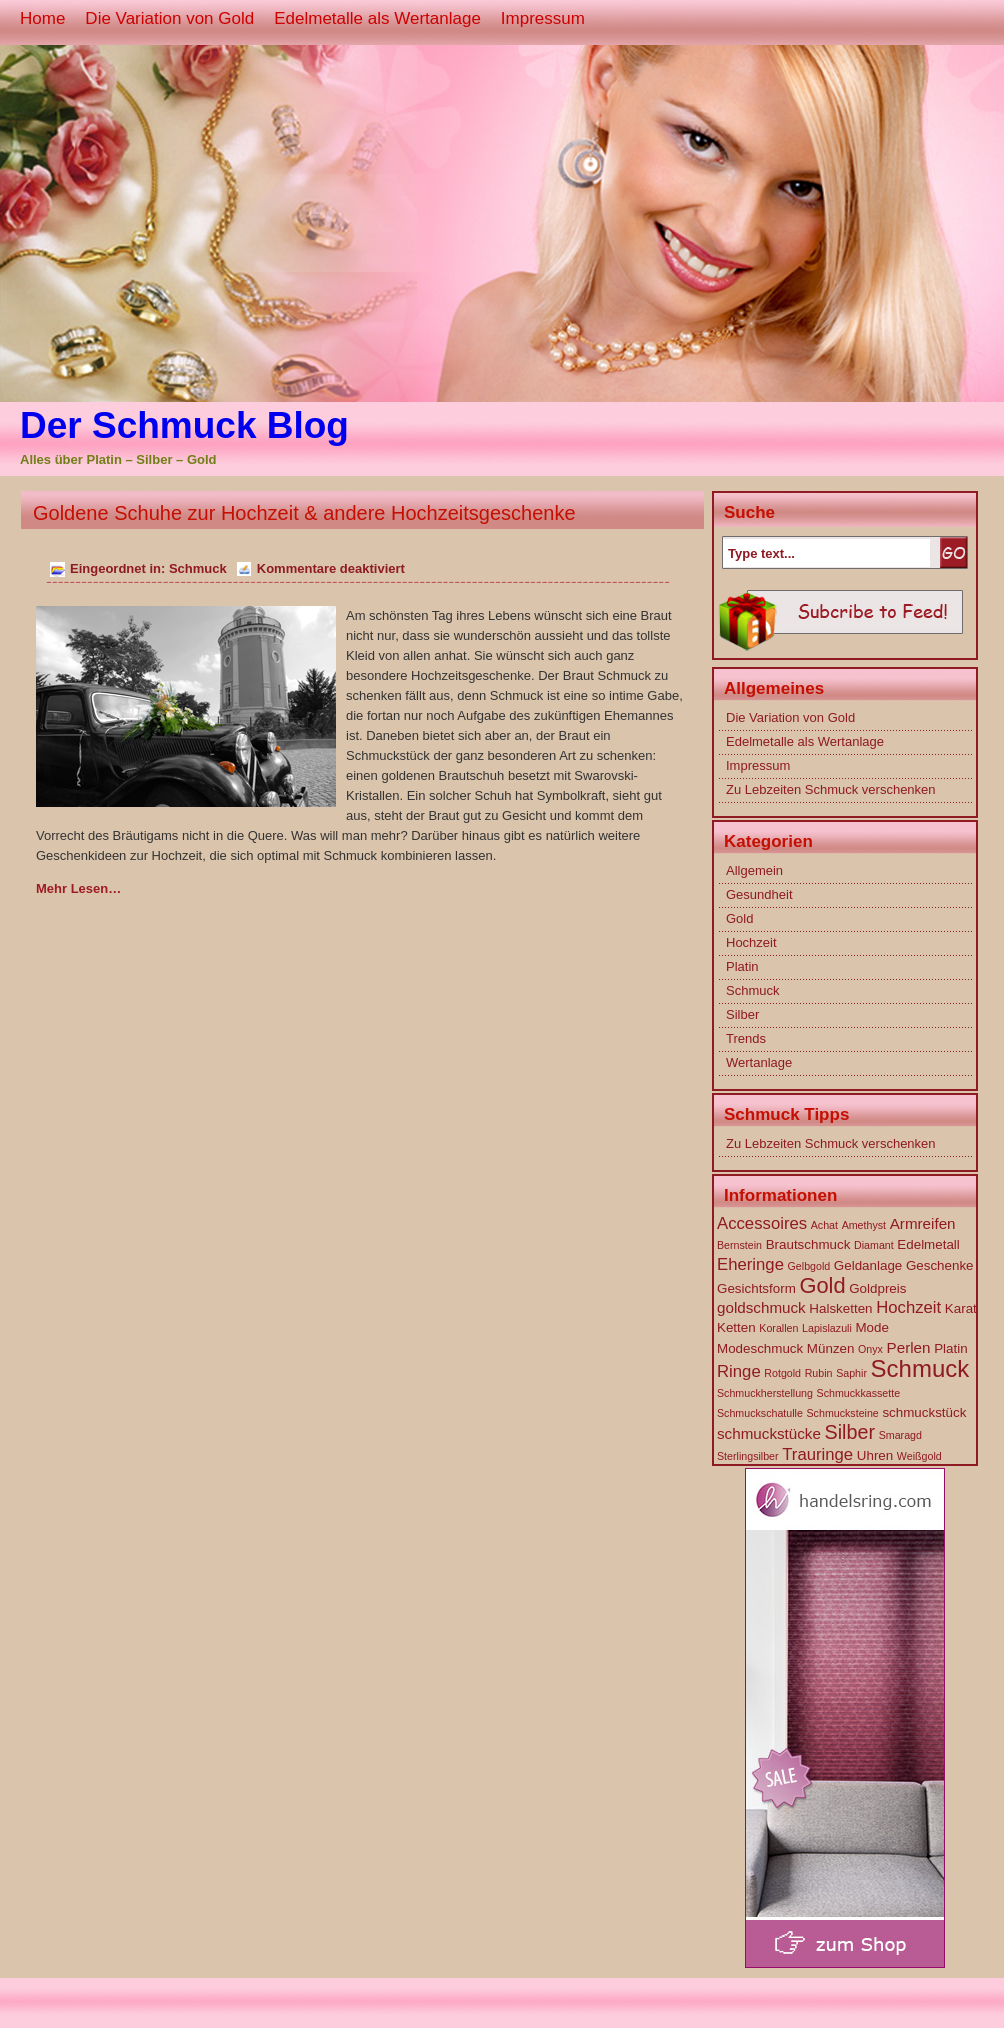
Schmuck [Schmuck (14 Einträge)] (920, 1368)
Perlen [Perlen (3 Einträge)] (909, 1347)
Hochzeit (751, 942)
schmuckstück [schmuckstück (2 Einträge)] (924, 1412)
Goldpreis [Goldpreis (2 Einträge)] (877, 1288)
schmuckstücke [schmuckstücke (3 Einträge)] (769, 1433)
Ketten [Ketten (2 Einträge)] (736, 1327)
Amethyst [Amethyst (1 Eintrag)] (864, 1225)
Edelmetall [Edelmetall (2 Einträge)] (928, 1244)
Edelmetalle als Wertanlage (377, 18)
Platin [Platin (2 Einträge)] (950, 1348)
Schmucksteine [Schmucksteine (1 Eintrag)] (843, 1413)
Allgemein (754, 870)
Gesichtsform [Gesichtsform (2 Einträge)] (756, 1288)
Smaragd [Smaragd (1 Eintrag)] (900, 1435)
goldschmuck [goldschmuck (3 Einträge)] (761, 1307)
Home (42, 18)
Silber (742, 1014)
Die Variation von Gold (169, 18)
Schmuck (198, 568)
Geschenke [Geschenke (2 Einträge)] (940, 1265)
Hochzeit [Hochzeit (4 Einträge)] (908, 1307)
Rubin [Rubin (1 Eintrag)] (819, 1373)
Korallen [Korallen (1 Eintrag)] (778, 1328)
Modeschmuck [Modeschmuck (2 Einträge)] (760, 1348)
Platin (742, 966)
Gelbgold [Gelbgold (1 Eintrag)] (809, 1266)
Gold (739, 918)
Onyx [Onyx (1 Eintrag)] (870, 1349)
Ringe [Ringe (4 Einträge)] (739, 1371)
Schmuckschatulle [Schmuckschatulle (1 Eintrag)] (760, 1413)
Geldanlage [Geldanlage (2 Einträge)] (868, 1265)
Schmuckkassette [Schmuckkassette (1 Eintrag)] (859, 1393)
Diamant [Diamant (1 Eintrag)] (874, 1245)
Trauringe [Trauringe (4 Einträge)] (817, 1454)
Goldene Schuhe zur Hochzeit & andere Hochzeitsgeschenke (304, 513)
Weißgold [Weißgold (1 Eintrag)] (919, 1456)
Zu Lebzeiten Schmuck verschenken (831, 789)
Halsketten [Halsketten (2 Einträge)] (840, 1308)
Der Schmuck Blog (184, 425)
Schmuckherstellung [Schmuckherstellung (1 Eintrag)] (765, 1393)
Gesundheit (759, 894)
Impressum (543, 18)
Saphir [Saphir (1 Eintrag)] (851, 1373)
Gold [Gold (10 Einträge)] (822, 1285)
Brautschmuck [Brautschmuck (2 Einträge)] (808, 1244)
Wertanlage (759, 1062)
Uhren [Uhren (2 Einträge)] (875, 1455)
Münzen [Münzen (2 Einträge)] (831, 1348)
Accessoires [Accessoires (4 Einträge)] (762, 1223)
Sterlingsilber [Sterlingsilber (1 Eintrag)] (748, 1456)
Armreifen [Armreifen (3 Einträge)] (923, 1223)
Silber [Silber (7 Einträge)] (850, 1432)
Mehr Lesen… (78, 888)
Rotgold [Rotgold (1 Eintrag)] (782, 1373)
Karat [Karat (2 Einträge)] (961, 1308)
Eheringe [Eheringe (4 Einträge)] (750, 1264)
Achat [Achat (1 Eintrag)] (824, 1225)
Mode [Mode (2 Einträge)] (871, 1327)
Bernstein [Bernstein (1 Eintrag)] (739, 1245)
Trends (746, 1038)
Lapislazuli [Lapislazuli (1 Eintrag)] (827, 1328)
